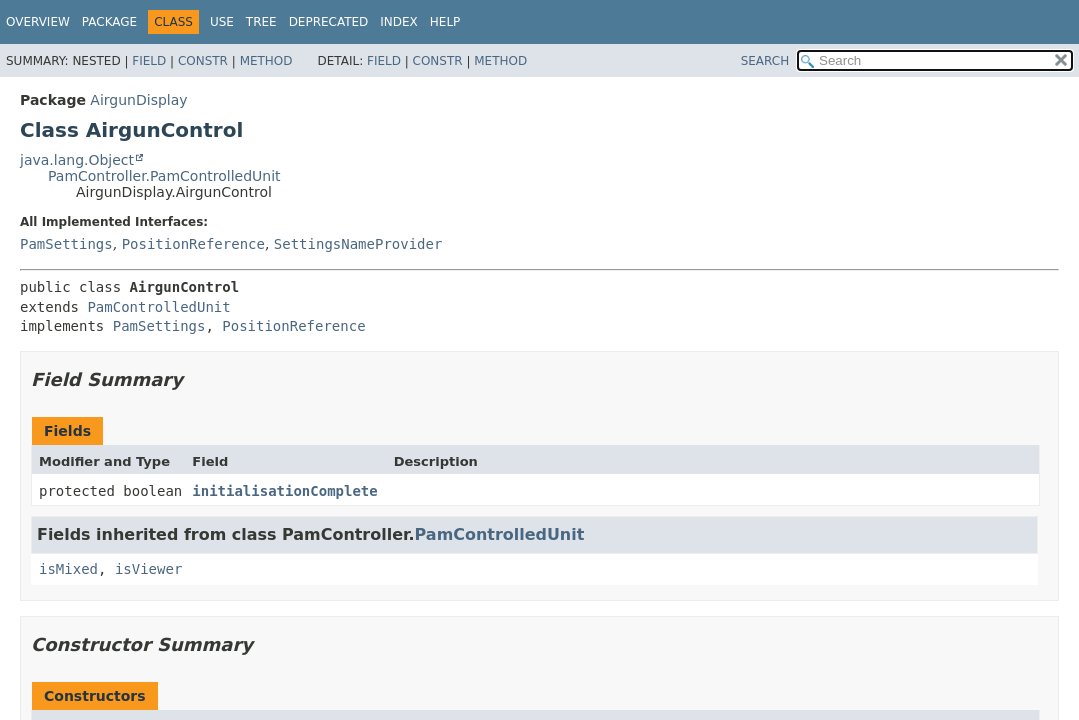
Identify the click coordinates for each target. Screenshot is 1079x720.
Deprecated (329, 22)
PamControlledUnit (158, 307)
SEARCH (765, 61)
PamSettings (66, 244)
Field (149, 61)
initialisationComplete (284, 491)
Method (266, 61)
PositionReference (193, 244)
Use (222, 22)
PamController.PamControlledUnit (164, 176)
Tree (261, 22)
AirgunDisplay (138, 100)
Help (445, 22)
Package (109, 22)
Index (399, 22)
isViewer (148, 569)
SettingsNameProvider (358, 244)
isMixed (68, 569)
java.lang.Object (77, 160)
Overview (38, 22)
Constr (203, 61)
